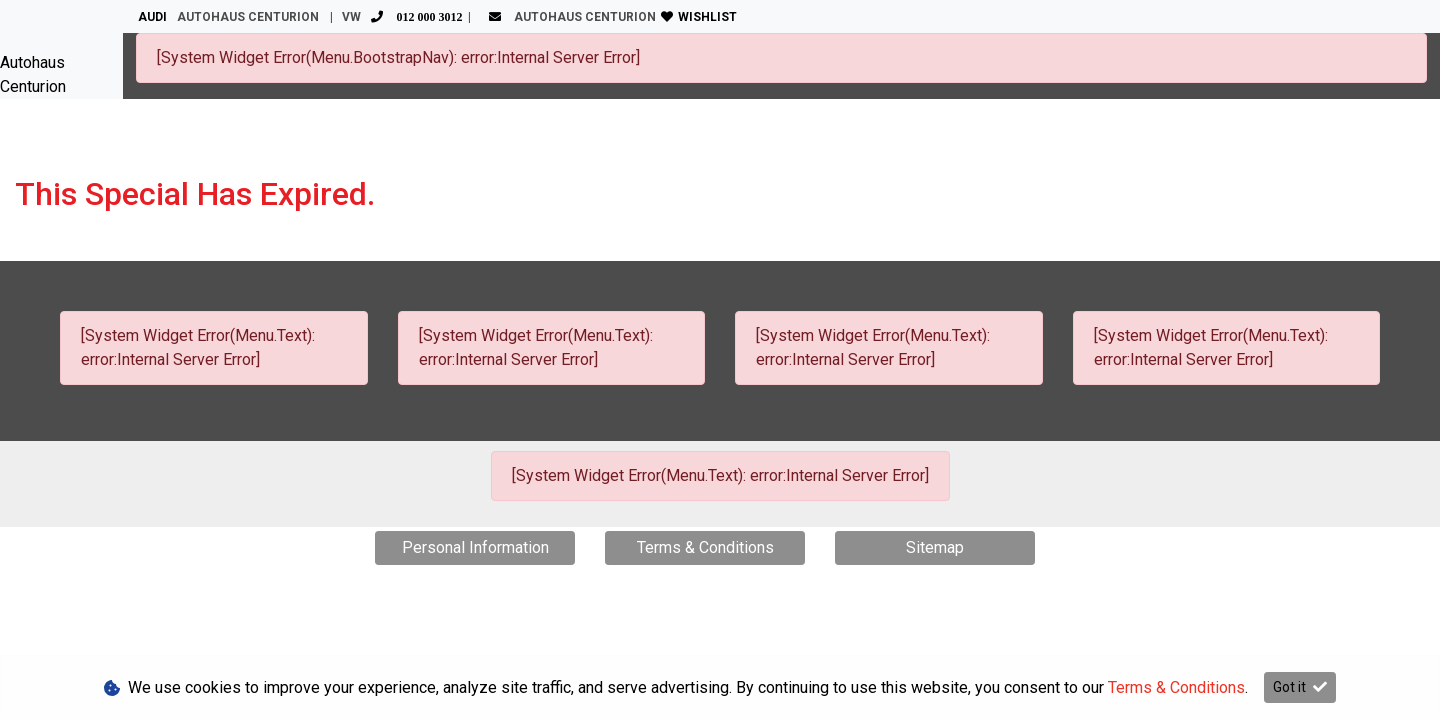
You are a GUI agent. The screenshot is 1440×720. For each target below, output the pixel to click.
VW (405, 17)
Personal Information (475, 547)
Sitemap (935, 547)
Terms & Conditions (705, 547)
